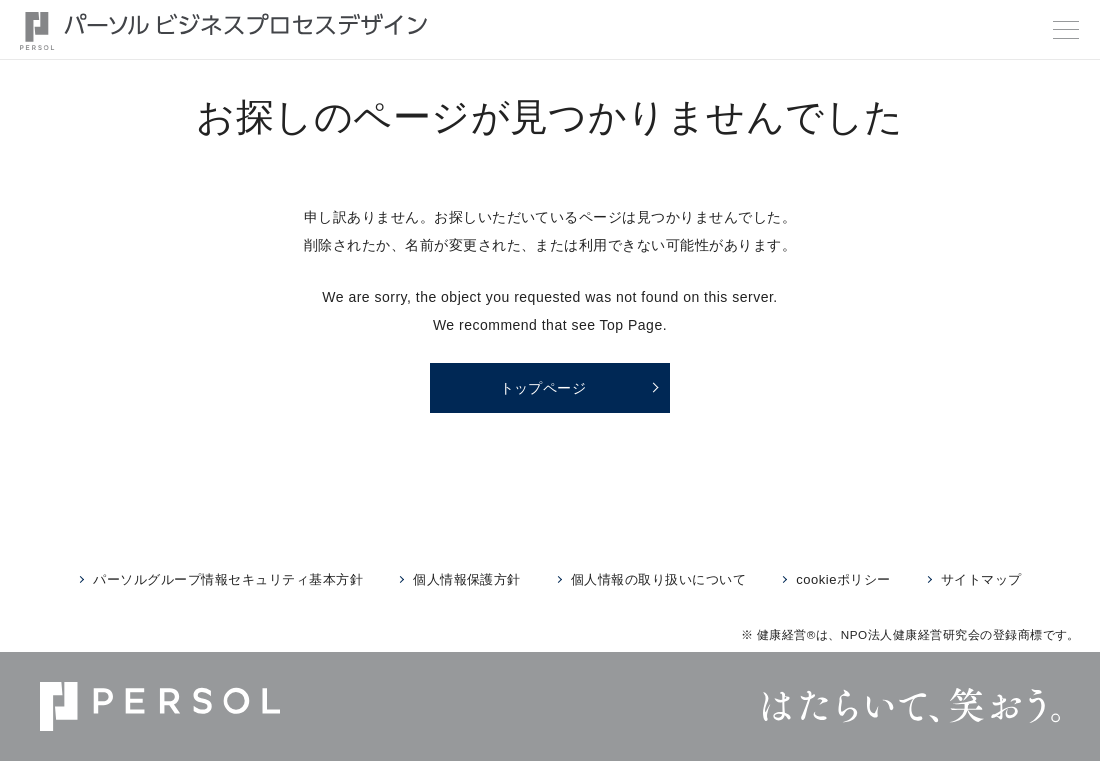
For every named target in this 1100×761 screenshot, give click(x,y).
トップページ (543, 388)
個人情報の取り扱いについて (658, 579)
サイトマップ (981, 579)
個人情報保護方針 (467, 579)
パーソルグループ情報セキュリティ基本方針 (228, 579)
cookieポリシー (843, 579)
